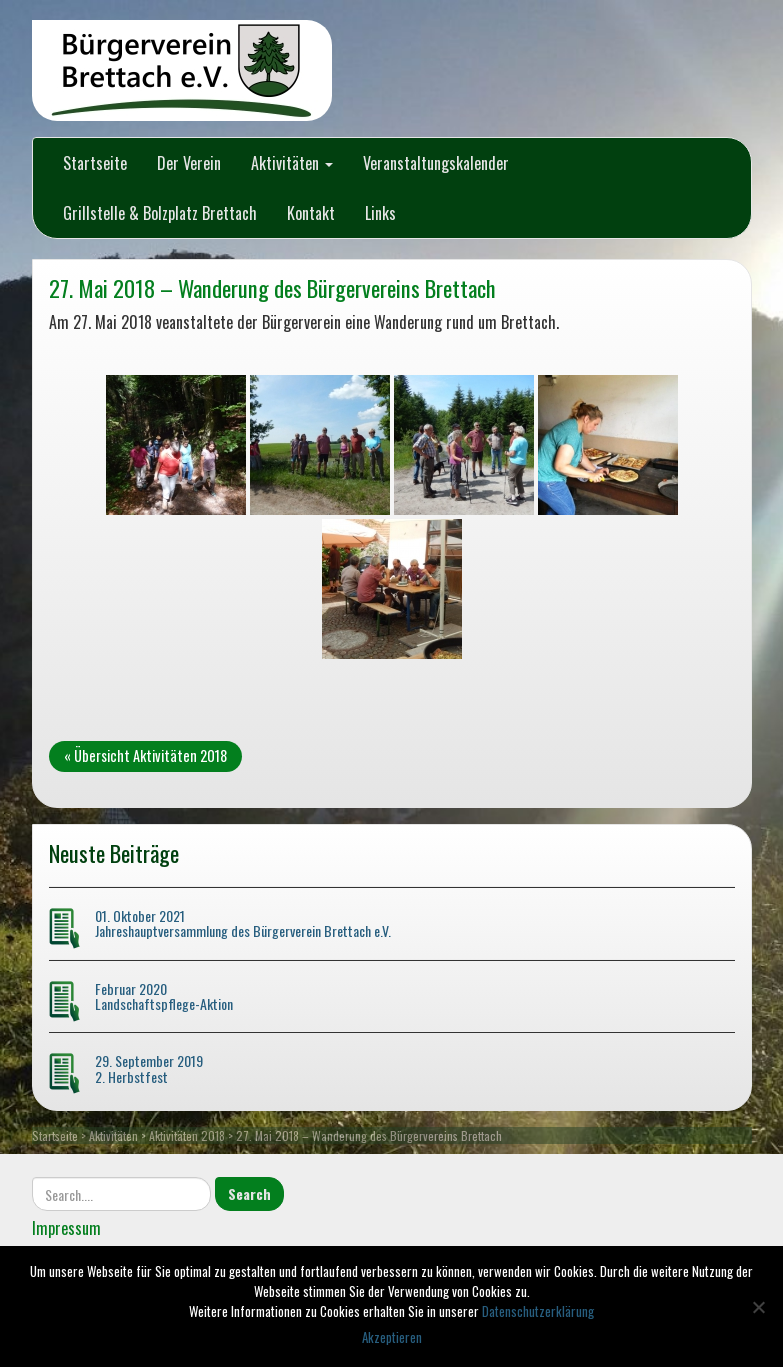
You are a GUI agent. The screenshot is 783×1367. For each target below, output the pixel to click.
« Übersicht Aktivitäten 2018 (145, 755)
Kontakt (311, 213)
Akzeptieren (392, 1337)
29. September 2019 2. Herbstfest (149, 1068)
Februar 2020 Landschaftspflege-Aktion (164, 996)
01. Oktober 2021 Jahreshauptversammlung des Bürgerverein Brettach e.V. (243, 923)
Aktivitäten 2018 (187, 1135)
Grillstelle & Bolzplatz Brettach (160, 213)
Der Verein (189, 163)
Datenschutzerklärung (538, 1311)
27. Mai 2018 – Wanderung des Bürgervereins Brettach (272, 287)
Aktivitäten (292, 163)
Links (380, 213)
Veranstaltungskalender (436, 163)
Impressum (66, 1228)
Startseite (95, 163)
